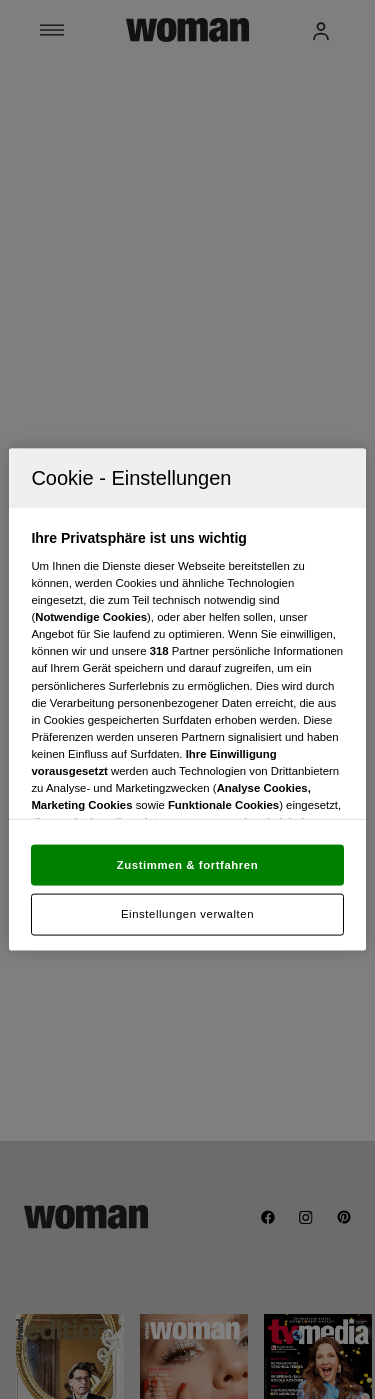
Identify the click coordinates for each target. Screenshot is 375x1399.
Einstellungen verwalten (187, 914)
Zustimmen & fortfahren (187, 864)
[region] (187, 699)
